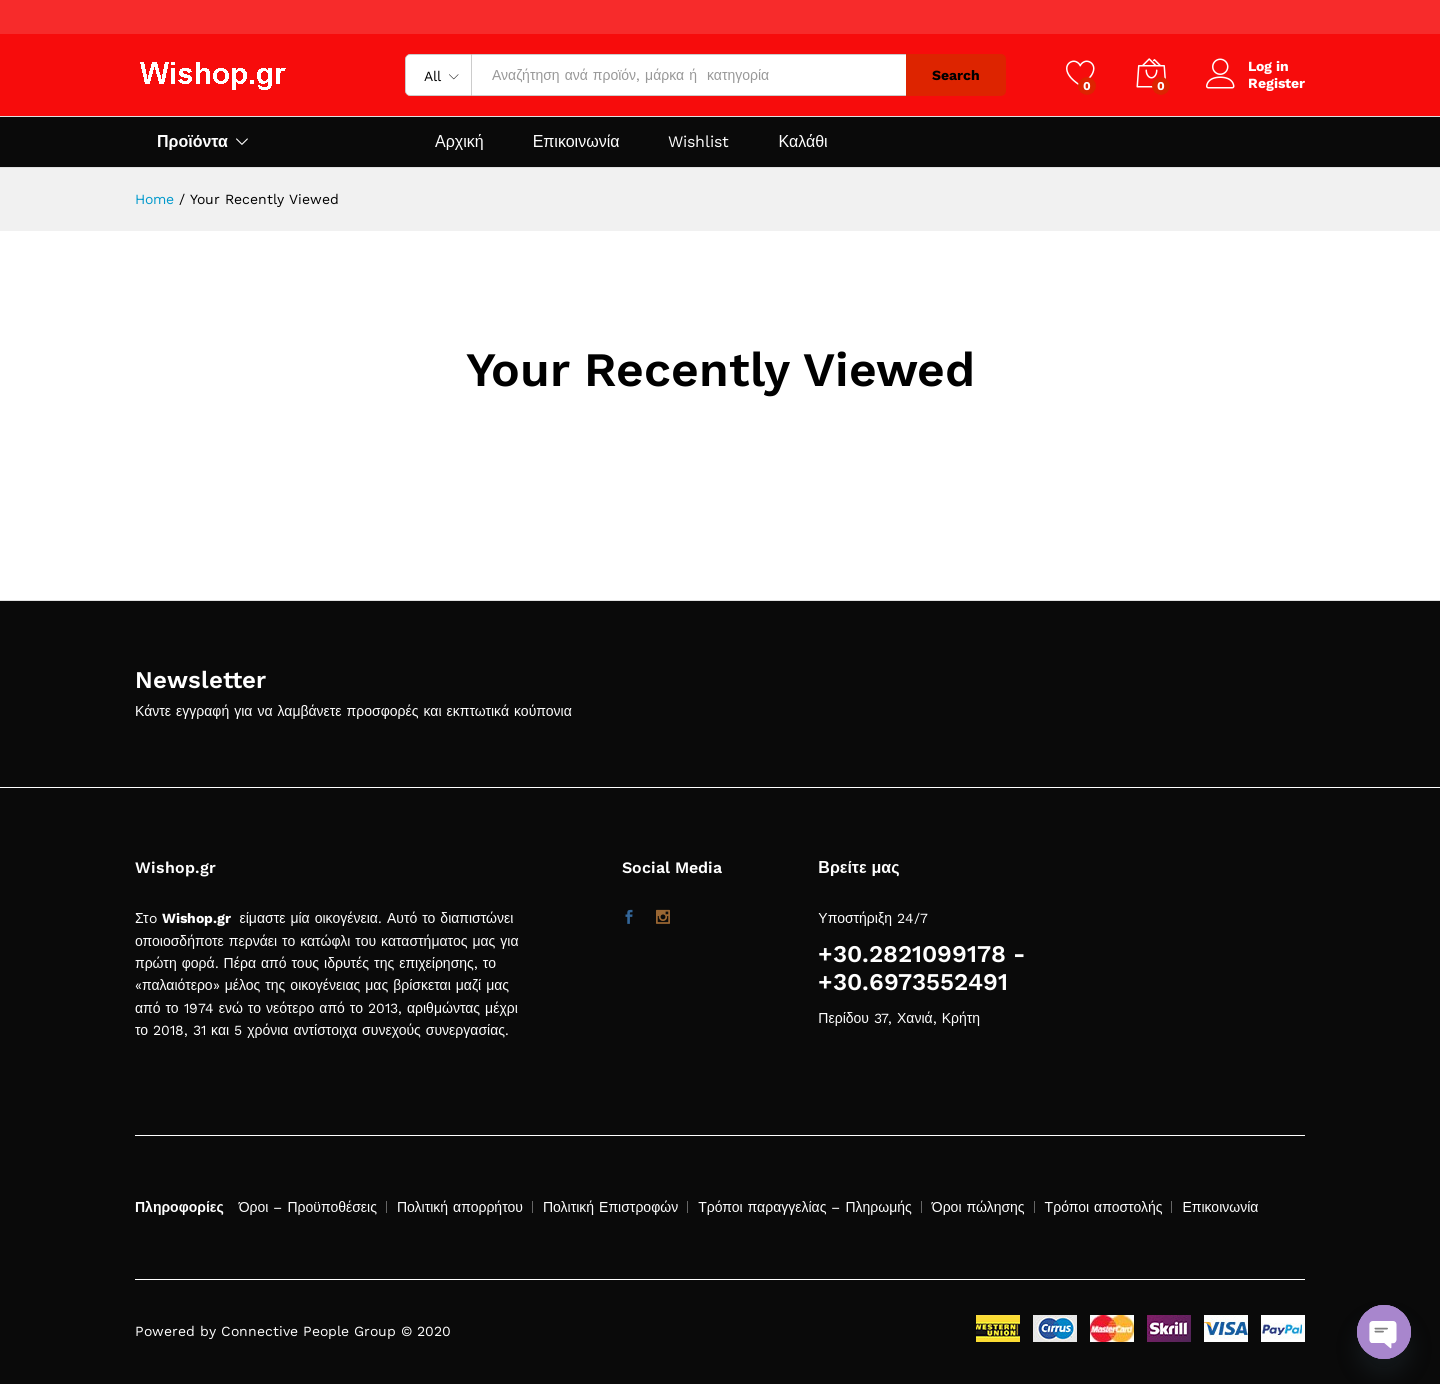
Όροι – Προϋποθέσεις (308, 1207)
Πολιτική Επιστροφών (610, 1207)
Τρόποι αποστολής (1104, 1207)
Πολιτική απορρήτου (460, 1207)
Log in (1247, 66)
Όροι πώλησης (978, 1207)
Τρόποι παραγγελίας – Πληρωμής (805, 1207)
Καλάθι (802, 142)
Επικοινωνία (576, 142)
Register (1276, 83)
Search (956, 75)
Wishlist (698, 142)
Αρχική (459, 142)
